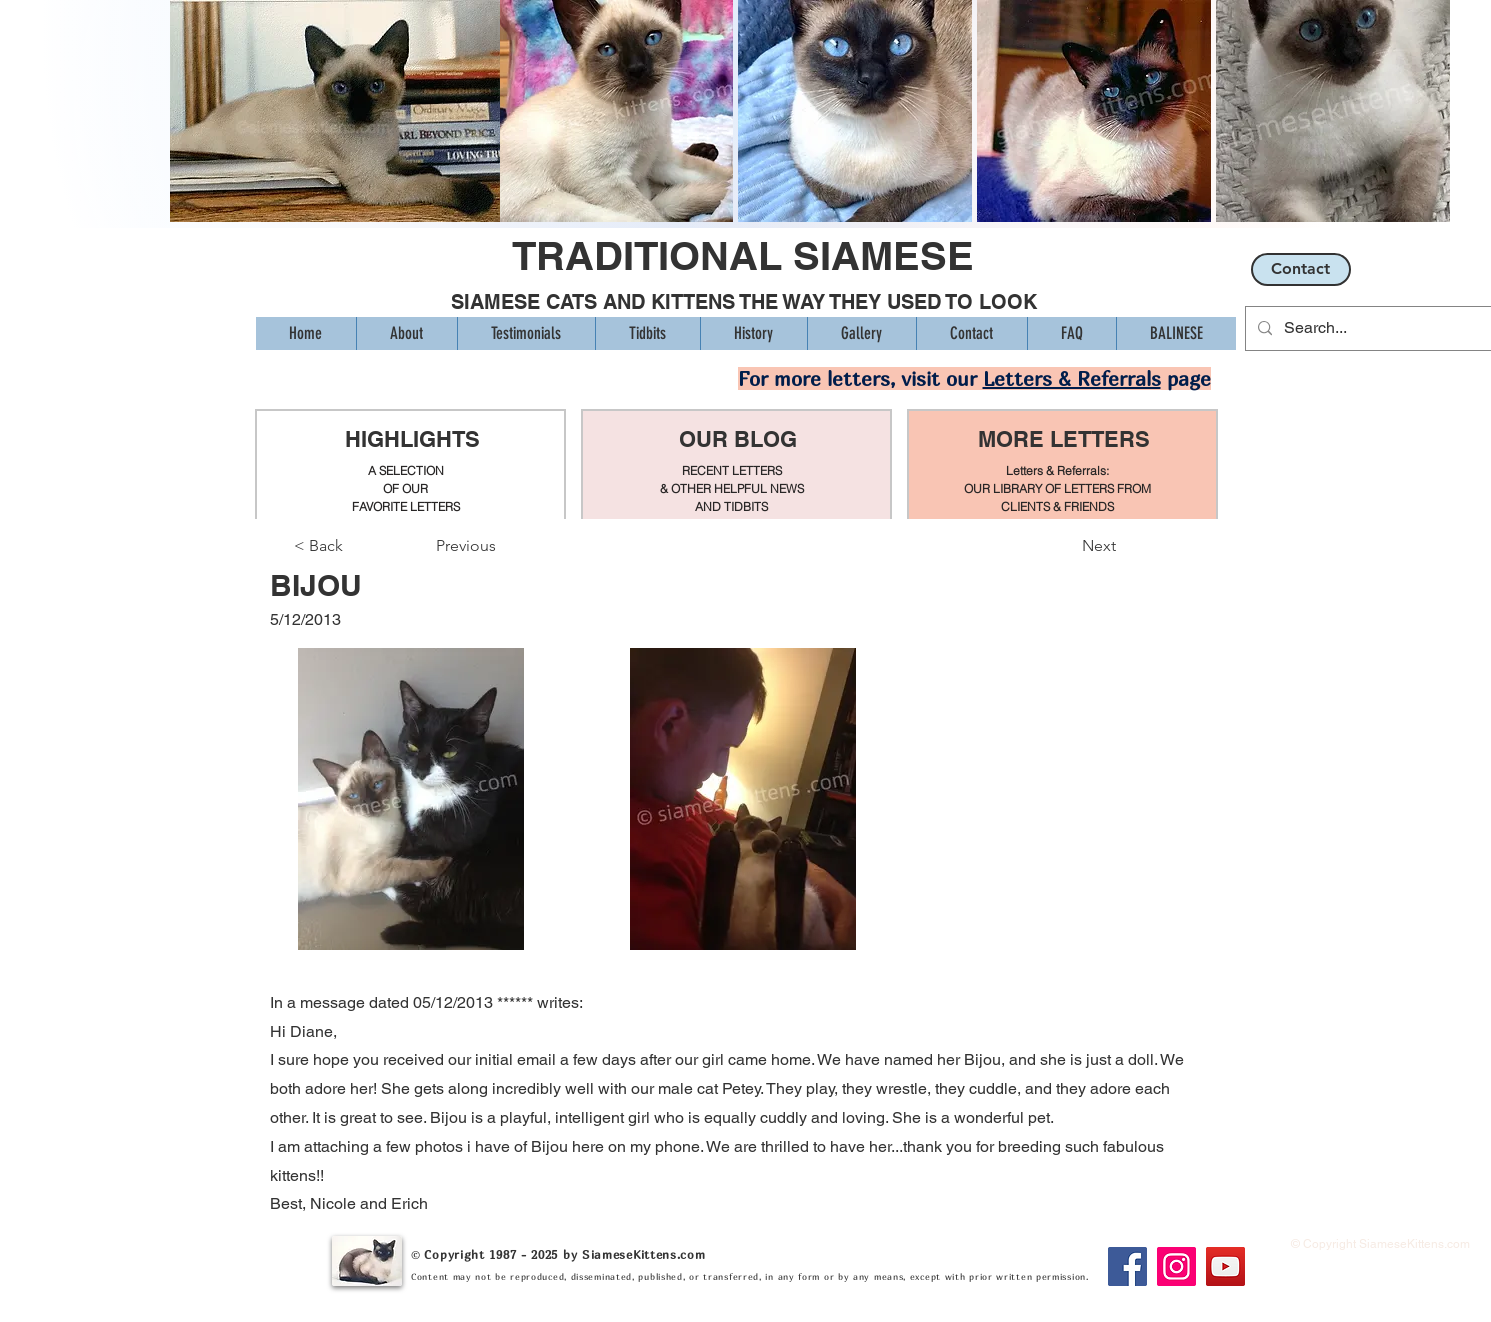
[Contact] (1301, 269)
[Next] (1066, 546)
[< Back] (360, 546)
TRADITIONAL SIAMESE (743, 255)
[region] (410, 465)
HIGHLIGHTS (411, 439)
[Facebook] (1127, 1266)
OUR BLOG (738, 439)
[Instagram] (1176, 1266)
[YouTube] (1225, 1266)
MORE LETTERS (1064, 439)
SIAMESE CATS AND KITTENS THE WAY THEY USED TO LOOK (744, 302)
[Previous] (502, 546)
